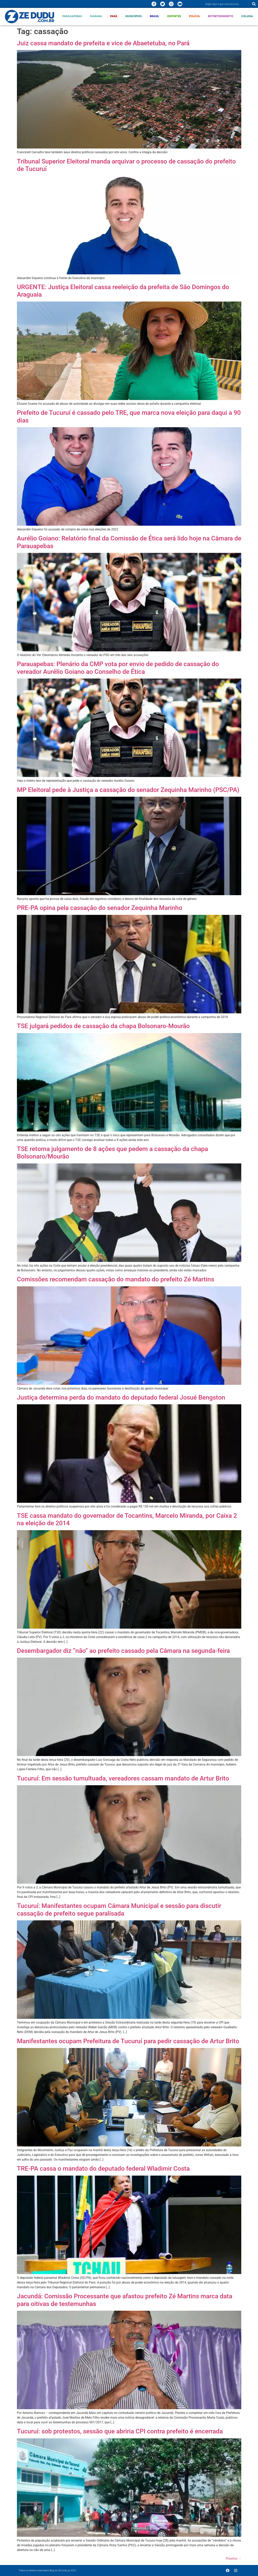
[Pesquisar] (254, 4)
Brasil (154, 16)
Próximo (233, 2558)
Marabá (96, 16)
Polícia (194, 16)
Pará (113, 16)
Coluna (247, 16)
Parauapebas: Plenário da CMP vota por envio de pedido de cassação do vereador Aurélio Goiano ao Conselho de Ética (118, 667)
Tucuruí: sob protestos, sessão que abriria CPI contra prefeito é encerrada (120, 2431)
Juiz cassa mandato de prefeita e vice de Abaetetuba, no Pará (103, 43)
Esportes (174, 16)
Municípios (133, 16)
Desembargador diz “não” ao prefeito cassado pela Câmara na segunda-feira (123, 1650)
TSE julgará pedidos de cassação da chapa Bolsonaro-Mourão (103, 1026)
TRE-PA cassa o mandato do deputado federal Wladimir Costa (103, 2168)
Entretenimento (220, 16)
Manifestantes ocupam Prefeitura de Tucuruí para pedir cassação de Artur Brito (128, 2041)
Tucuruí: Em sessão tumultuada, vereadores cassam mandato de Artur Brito (123, 1778)
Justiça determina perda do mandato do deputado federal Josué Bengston (121, 1397)
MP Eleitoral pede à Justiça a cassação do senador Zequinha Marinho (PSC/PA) (128, 790)
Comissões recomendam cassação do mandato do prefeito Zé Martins (115, 1279)
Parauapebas (72, 16)
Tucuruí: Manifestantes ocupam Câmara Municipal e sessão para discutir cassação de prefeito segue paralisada (119, 1909)
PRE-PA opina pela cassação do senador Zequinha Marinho (99, 908)
